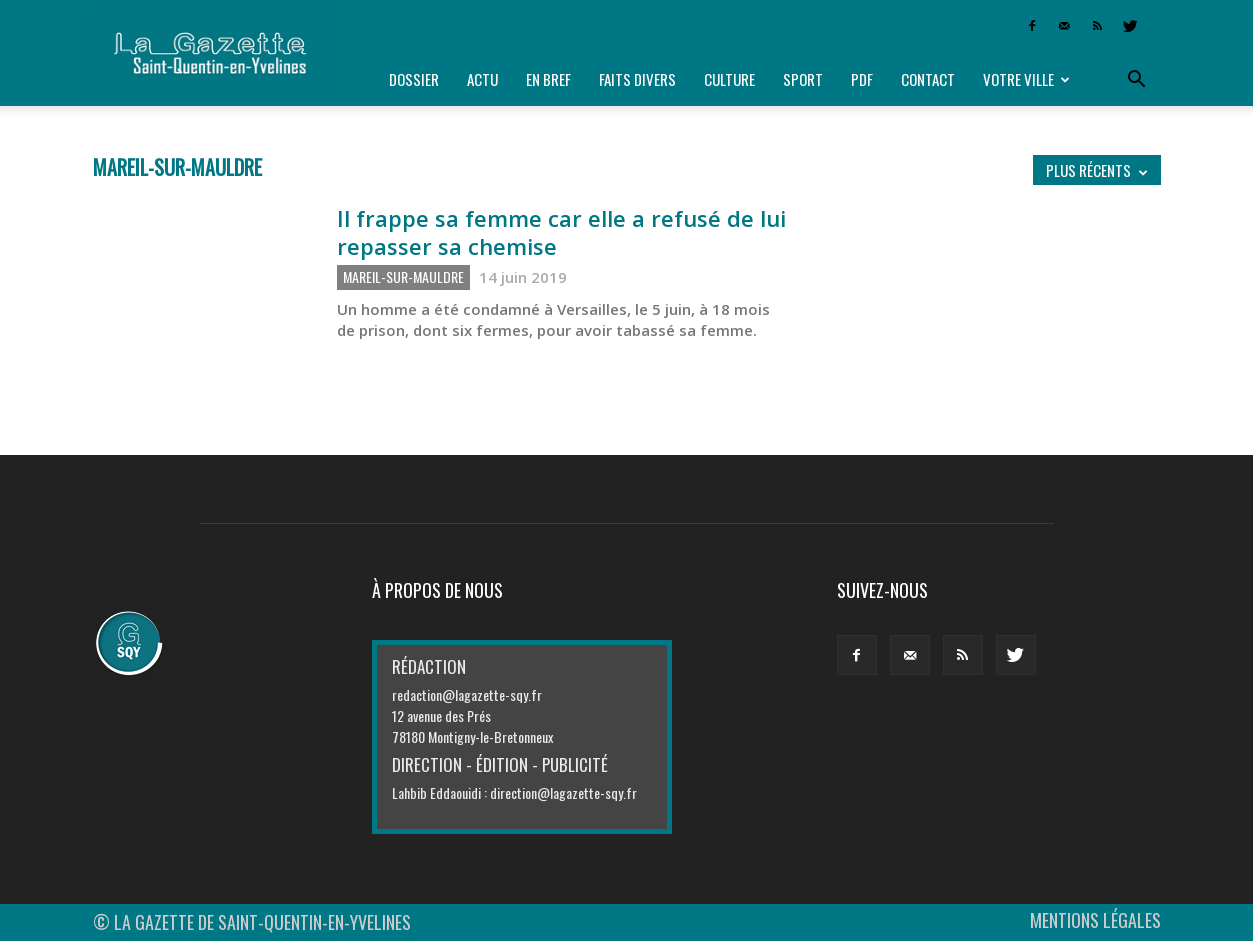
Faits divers (637, 79)
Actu (482, 79)
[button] (1137, 80)
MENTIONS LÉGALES (1095, 920)
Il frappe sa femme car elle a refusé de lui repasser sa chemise (561, 232)
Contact (928, 79)
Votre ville (1026, 79)
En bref (548, 79)
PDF (862, 79)
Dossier (414, 79)
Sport (803, 79)
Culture (729, 79)
